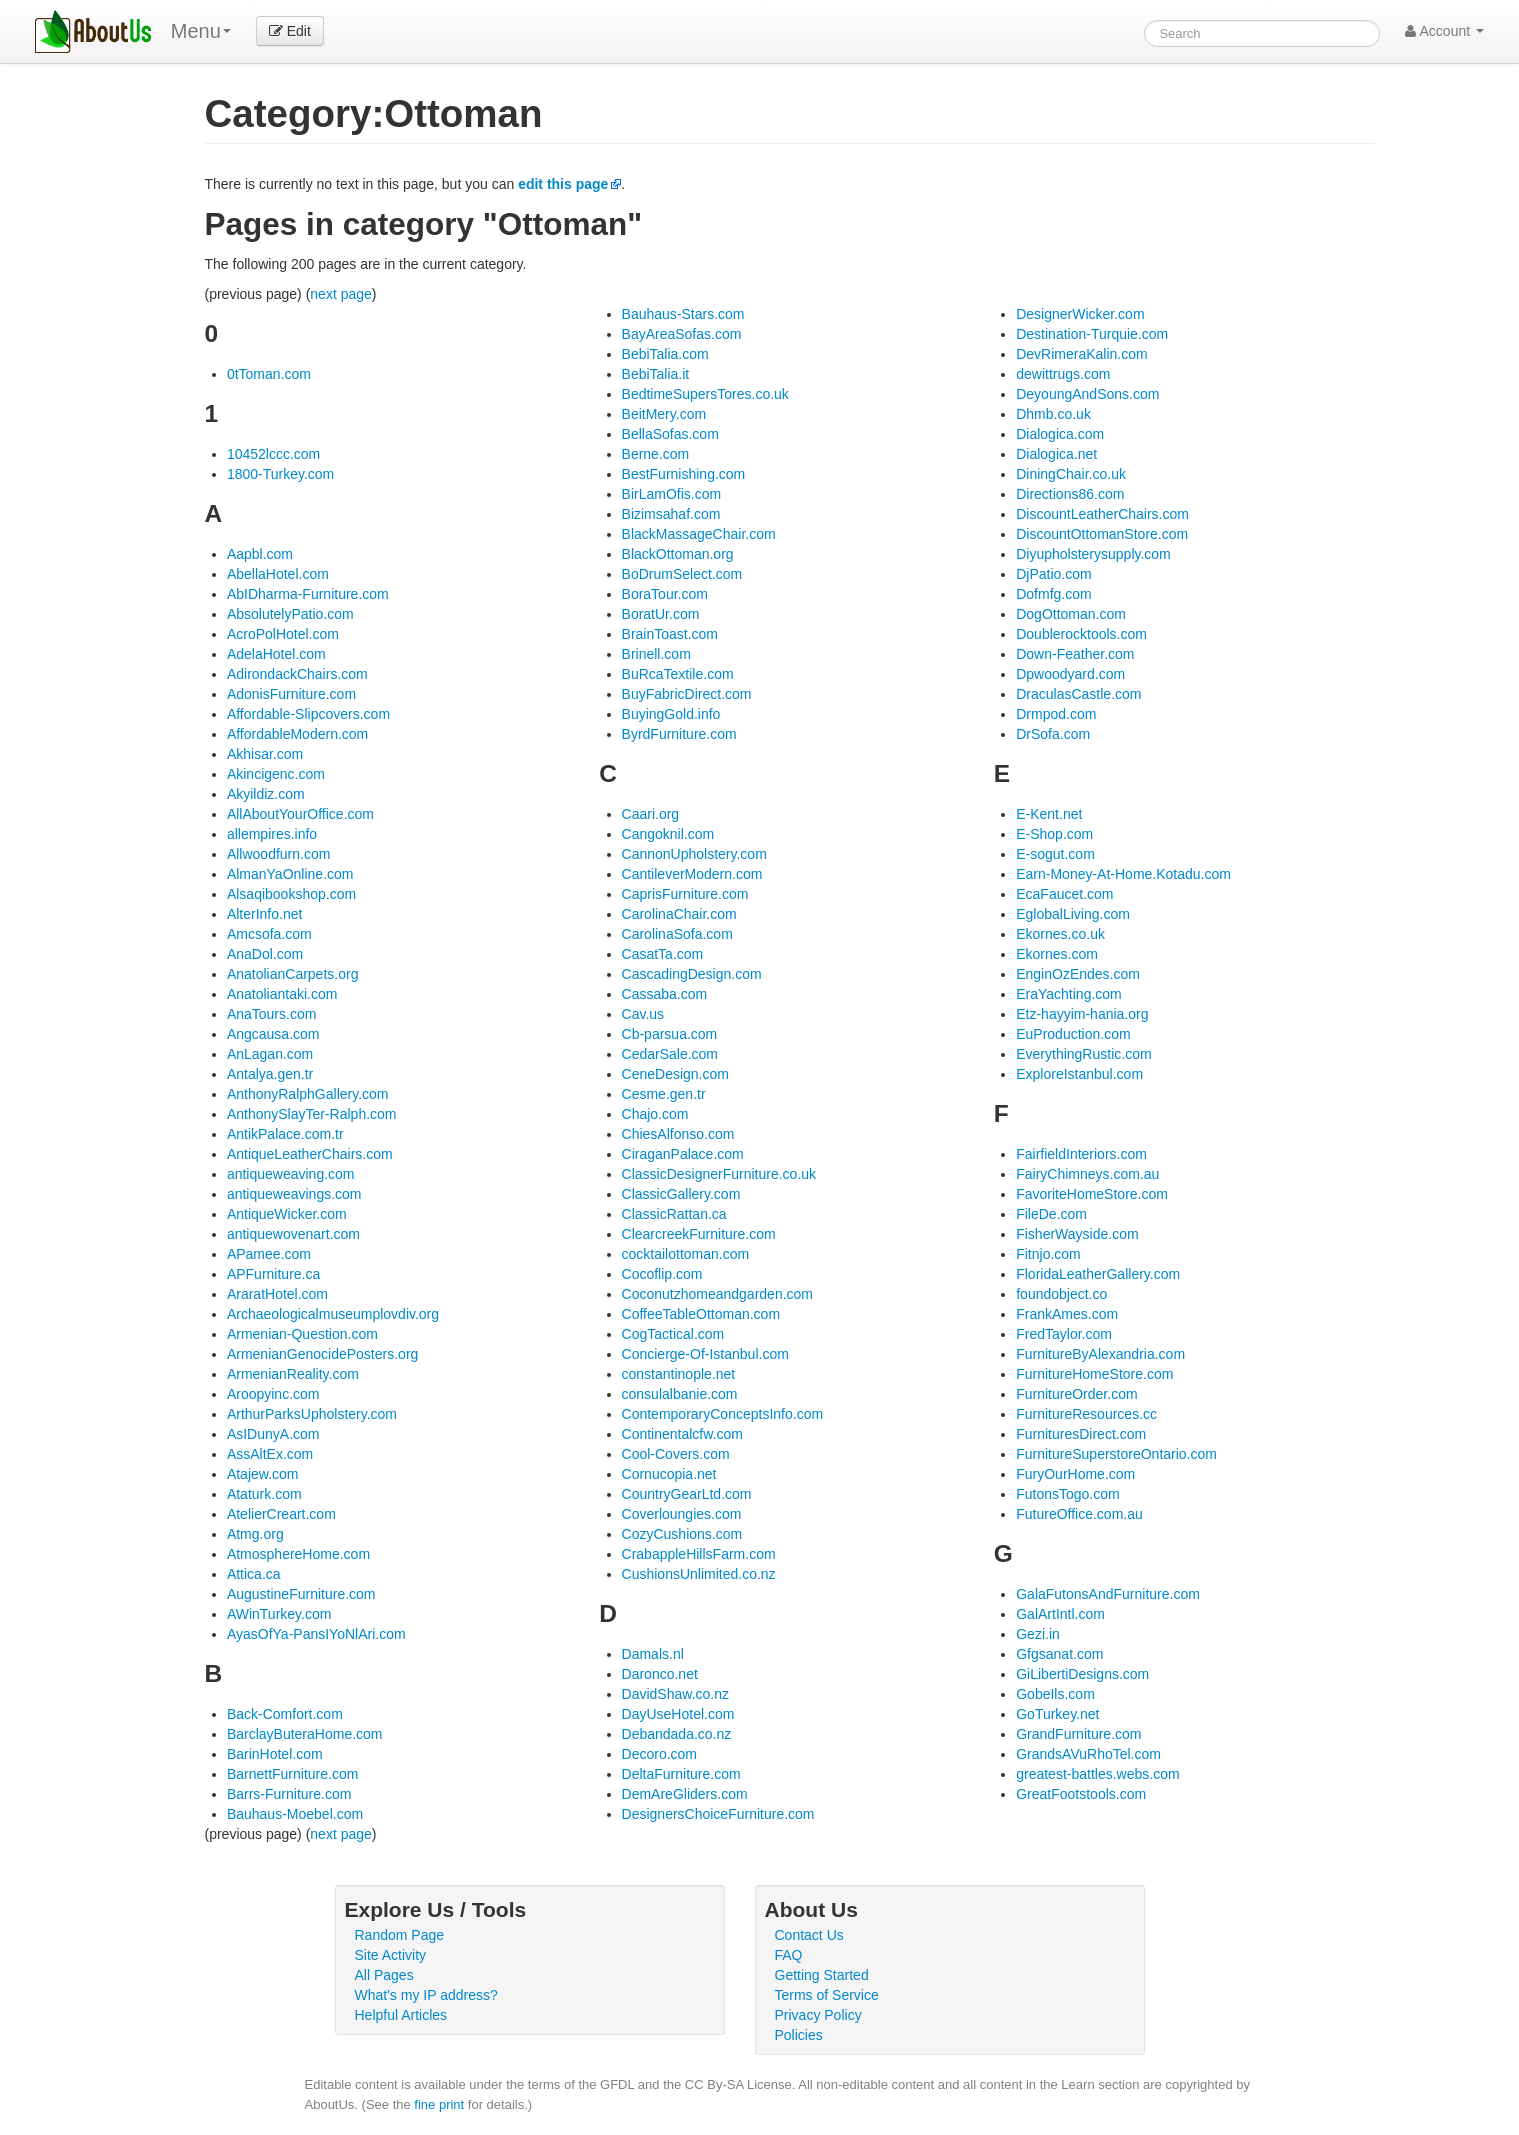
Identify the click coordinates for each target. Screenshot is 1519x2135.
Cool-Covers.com (676, 1454)
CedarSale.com (670, 1054)
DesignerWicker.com (1080, 314)
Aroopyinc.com (273, 1394)
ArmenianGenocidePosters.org (322, 1354)
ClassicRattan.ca (674, 1214)
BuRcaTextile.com (678, 674)
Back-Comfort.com (285, 1714)
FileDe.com (1051, 1214)
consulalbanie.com (680, 1394)
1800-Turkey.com (280, 474)
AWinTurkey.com (279, 1614)
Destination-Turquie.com (1092, 334)
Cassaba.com (665, 994)
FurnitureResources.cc (1086, 1414)
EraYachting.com (1069, 994)
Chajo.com (655, 1114)
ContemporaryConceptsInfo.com (723, 1414)
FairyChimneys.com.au (1087, 1174)
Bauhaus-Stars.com (683, 314)
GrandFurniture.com (1078, 1734)
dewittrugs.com (1063, 374)
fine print (439, 2104)
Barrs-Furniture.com (289, 1794)
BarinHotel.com (275, 1754)
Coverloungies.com (682, 1514)
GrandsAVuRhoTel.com (1088, 1754)
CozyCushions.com (682, 1534)
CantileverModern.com (692, 874)
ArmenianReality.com (293, 1374)
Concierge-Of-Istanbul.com (705, 1354)
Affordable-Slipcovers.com (308, 714)
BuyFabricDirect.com (687, 694)
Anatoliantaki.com (282, 994)
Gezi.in (1038, 1634)
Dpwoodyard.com (1070, 674)
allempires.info (272, 834)
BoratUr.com (661, 614)
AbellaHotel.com (278, 574)
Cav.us (643, 1014)
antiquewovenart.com (293, 1234)
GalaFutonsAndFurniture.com (1108, 1594)
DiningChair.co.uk (1071, 474)
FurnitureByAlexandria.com (1100, 1354)
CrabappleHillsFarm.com (699, 1554)
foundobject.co (1061, 1294)
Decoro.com (659, 1754)
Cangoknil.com (668, 834)
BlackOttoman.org (678, 554)
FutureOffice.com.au (1079, 1514)
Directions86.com (1070, 494)
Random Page (400, 1935)
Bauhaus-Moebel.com (295, 1814)
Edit (290, 31)
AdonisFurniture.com (291, 694)
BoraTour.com (665, 594)
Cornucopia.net (669, 1474)
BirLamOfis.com (672, 494)
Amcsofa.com (269, 934)
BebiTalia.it (656, 374)
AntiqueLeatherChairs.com (310, 1154)
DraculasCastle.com (1078, 694)
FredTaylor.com (1064, 1334)
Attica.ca (254, 1574)
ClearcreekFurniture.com (699, 1234)
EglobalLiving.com (1073, 914)
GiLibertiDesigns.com (1082, 1674)
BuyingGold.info (671, 714)
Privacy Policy (818, 2015)
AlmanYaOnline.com (290, 874)
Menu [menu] (201, 31)
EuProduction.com (1073, 1034)
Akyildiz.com (266, 794)
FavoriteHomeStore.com (1092, 1194)
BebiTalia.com (665, 354)
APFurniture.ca (273, 1274)
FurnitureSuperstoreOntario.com (1116, 1454)
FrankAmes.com (1067, 1314)
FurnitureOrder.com (1076, 1394)
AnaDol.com (265, 954)
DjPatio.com (1053, 574)
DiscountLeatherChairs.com (1102, 514)
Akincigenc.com (276, 774)
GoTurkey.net (1057, 1714)
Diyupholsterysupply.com (1093, 554)
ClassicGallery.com (681, 1194)
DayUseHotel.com (678, 1714)
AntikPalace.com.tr (285, 1134)
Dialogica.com (1060, 434)
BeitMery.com (664, 414)
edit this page (563, 184)
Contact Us (809, 1935)
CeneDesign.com (675, 1074)
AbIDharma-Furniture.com (308, 594)
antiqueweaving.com (291, 1174)
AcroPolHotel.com (283, 634)
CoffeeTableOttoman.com (701, 1314)
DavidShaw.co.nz (675, 1694)
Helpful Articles (401, 2015)
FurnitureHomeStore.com (1094, 1374)
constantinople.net (679, 1374)
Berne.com (656, 454)
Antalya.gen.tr (270, 1074)
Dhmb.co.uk (1053, 414)
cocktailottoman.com (686, 1254)
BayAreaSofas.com (682, 334)
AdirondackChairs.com (297, 674)
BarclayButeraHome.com (305, 1734)
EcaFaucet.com (1064, 894)
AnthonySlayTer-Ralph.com (312, 1114)
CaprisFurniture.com (685, 894)
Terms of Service (827, 1995)
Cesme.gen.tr (664, 1094)
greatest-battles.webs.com (1097, 1774)
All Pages (384, 1975)
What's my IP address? (426, 1995)
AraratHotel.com (277, 1294)
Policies (799, 2035)
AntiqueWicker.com (287, 1214)
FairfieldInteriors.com (1081, 1154)
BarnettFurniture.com (293, 1774)
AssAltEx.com (270, 1454)
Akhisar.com (265, 754)
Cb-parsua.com (670, 1034)
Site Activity (391, 1955)
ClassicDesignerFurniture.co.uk (719, 1174)
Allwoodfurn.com (279, 854)
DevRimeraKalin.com (1081, 354)
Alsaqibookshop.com (291, 894)
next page (341, 294)
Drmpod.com (1056, 714)
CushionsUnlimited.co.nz (699, 1574)
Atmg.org (255, 1534)
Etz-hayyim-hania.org (1082, 1014)
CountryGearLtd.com (687, 1494)
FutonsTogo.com (1068, 1494)
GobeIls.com (1055, 1694)
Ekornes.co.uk (1060, 934)
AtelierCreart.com (281, 1514)
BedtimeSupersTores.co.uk (705, 394)
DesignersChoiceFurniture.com (718, 1814)
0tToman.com (269, 374)
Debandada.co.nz (677, 1734)
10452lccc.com (273, 454)
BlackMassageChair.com (699, 534)
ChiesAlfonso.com (678, 1134)
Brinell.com (656, 654)
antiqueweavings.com (294, 1194)
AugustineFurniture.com (301, 1594)
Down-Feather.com (1075, 654)
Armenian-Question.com (302, 1334)
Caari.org (651, 814)
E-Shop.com (1054, 834)
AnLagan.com (270, 1054)
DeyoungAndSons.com (1087, 394)
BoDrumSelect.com (682, 574)
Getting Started (822, 1975)
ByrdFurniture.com (679, 734)
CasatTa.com (663, 954)
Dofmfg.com (1053, 594)
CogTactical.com (673, 1334)
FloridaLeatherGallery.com (1098, 1274)
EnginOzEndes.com (1078, 974)
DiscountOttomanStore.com (1102, 534)
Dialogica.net (1056, 454)
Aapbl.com (260, 554)
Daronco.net (660, 1674)
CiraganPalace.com (683, 1154)
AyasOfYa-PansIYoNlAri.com (316, 1634)
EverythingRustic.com (1083, 1054)
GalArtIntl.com (1060, 1614)
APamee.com (269, 1254)
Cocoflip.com (662, 1274)
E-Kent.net (1049, 814)
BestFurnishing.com (684, 474)
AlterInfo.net (265, 914)
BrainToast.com (670, 634)
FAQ (789, 1955)
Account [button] (1444, 31)
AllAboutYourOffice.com (300, 814)
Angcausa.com (273, 1034)
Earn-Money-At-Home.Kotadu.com (1123, 874)
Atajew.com (263, 1474)
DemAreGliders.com (685, 1794)
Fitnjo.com (1048, 1254)
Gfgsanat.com (1059, 1654)
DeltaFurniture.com (681, 1774)
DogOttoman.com (1071, 614)
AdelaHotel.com (276, 654)
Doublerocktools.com (1081, 634)
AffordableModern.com (297, 734)
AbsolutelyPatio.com (290, 614)
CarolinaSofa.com (677, 934)
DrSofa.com (1053, 734)
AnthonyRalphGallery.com (308, 1094)
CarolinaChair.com (679, 914)
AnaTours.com (271, 1014)
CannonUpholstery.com (694, 854)
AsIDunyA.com (273, 1434)
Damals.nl (653, 1654)
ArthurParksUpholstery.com (312, 1414)
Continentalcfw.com (682, 1434)
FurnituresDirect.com (1081, 1434)
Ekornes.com (1057, 954)
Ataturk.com (264, 1494)
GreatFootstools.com (1081, 1794)
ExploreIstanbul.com (1079, 1074)
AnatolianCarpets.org (293, 974)
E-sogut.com (1055, 854)
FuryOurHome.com (1075, 1474)
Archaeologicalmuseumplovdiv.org (333, 1314)
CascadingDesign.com (692, 974)
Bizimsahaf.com (671, 514)
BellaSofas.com (670, 434)
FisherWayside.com (1077, 1234)
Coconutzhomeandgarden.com (717, 1294)
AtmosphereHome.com (298, 1554)
